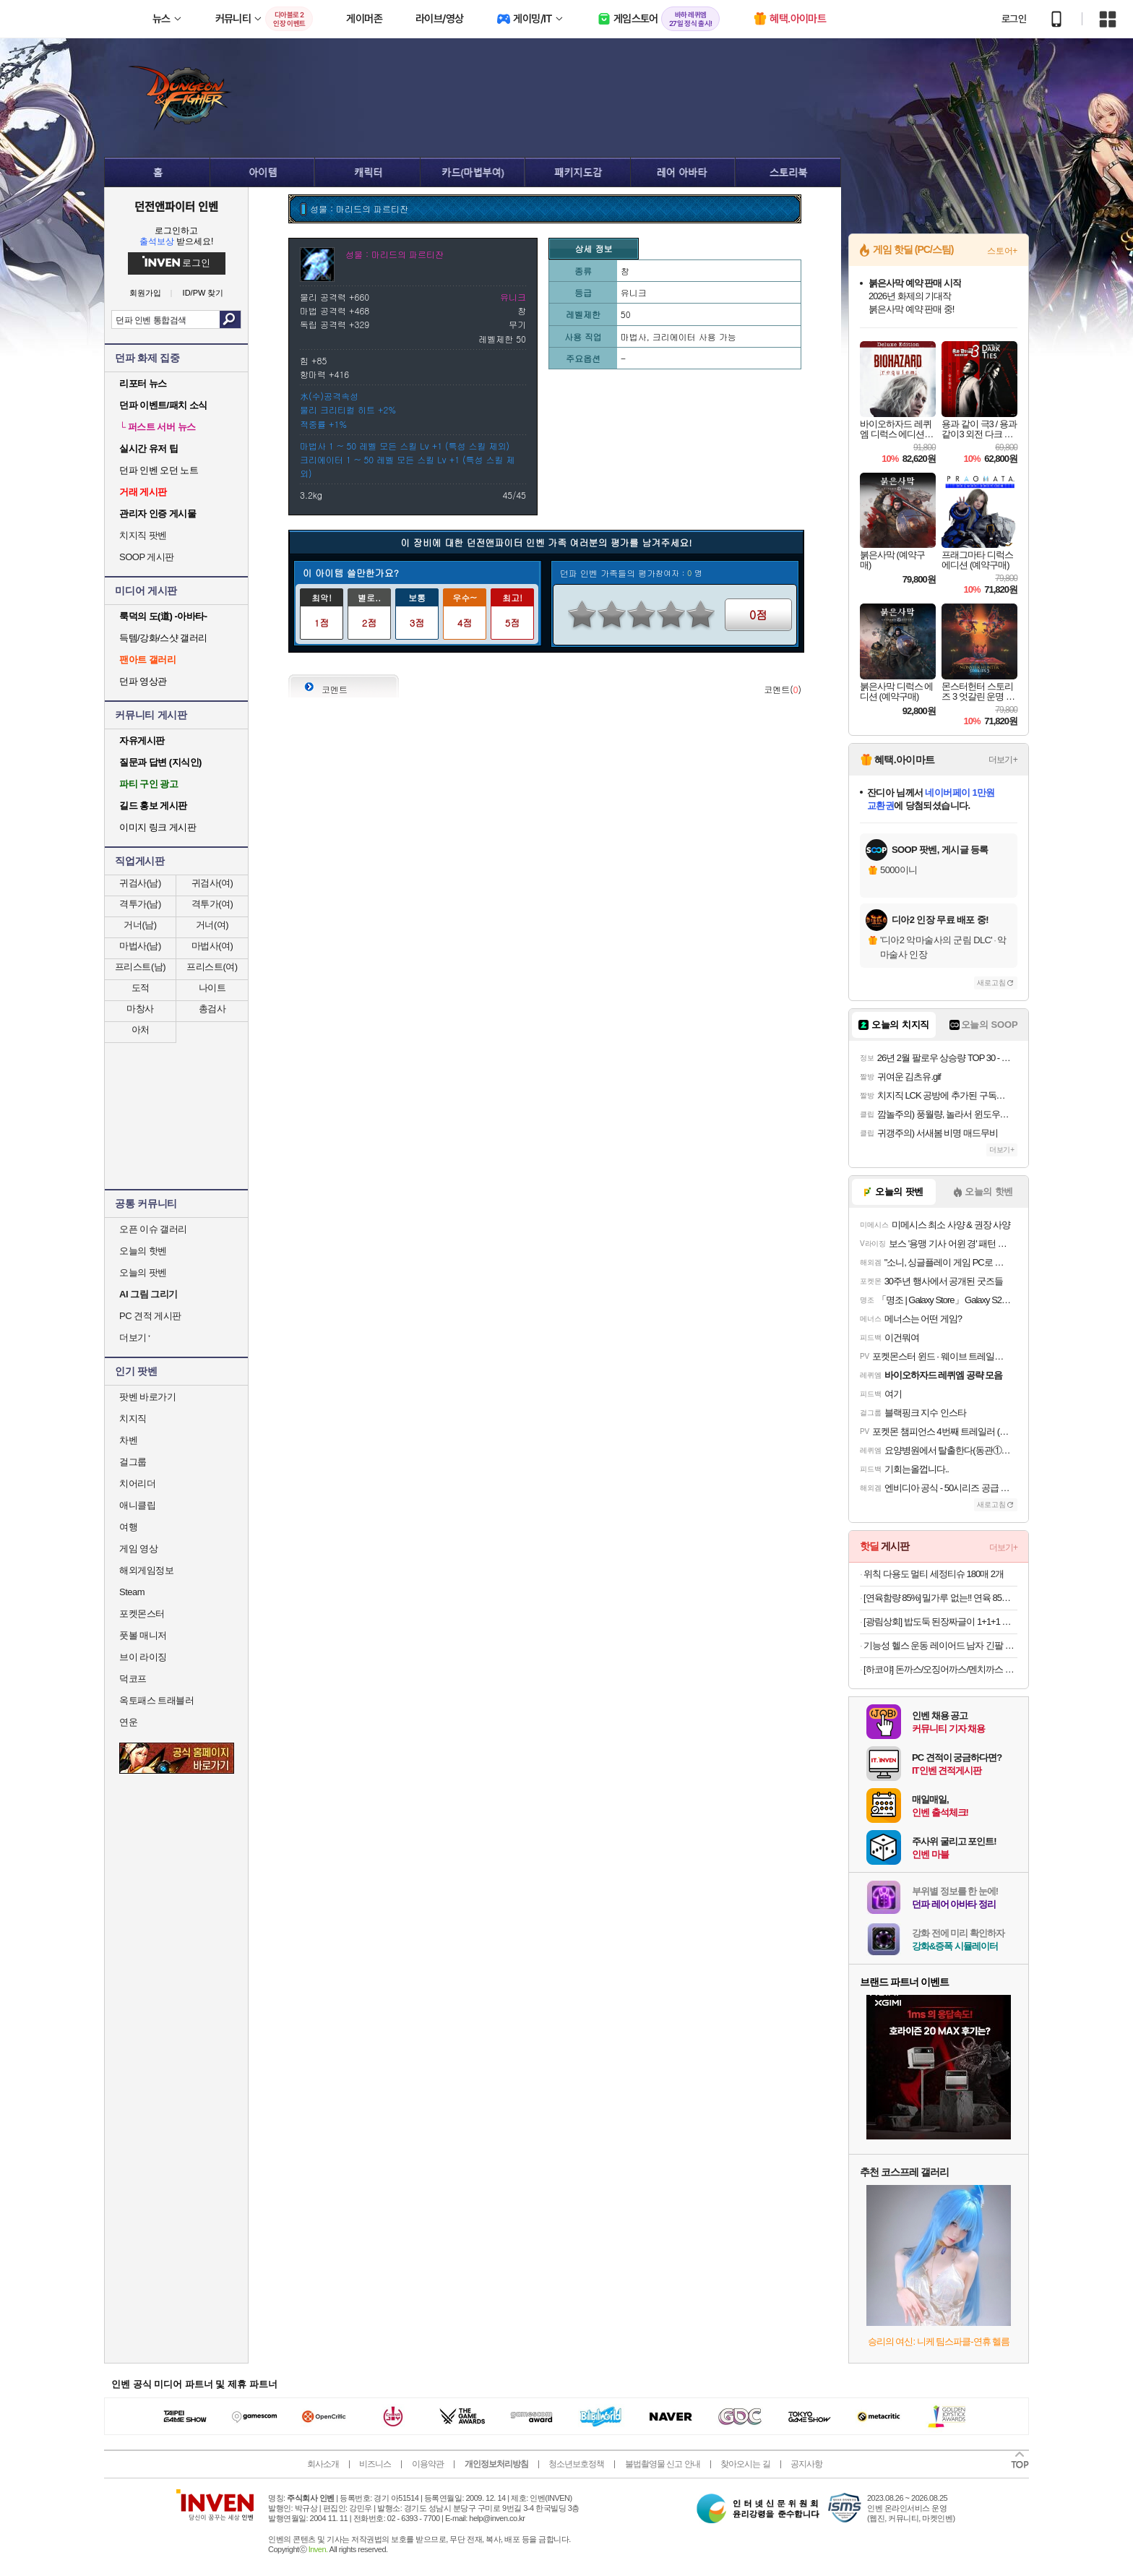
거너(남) (140, 924)
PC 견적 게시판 (150, 1316)
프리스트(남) (140, 966)
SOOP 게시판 (146, 557)
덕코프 (133, 1678)
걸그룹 (133, 1462)
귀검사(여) (212, 882)
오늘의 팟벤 (143, 1272)
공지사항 (806, 2464)
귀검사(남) (140, 882)
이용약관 (428, 2464)
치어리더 (137, 1483)
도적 (141, 987)
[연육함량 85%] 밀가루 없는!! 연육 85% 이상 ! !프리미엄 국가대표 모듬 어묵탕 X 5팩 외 (940, 1597)
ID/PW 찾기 (203, 293)
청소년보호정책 (576, 2464)
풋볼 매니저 (143, 1635)
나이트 (212, 987)
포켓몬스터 (142, 1613)
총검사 (212, 1008)
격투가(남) (140, 903)
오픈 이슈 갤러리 (153, 1229)
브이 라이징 (143, 1657)
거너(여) (212, 924)
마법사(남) (140, 945)
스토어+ (1002, 251)
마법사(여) (212, 945)
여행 (128, 1527)
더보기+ (1002, 759)
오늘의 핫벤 (143, 1250)
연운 (128, 1722)
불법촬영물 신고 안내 (662, 2464)
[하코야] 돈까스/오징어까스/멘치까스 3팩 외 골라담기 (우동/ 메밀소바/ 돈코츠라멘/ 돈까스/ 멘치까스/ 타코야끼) (940, 1669)
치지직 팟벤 (143, 535)
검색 (230, 319)
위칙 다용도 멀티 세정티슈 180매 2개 (933, 1573)
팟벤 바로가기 (147, 1396)
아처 (141, 1029)
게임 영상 (138, 1548)
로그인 (1013, 19)
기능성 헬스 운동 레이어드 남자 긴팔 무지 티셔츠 (940, 1645)
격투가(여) (212, 903)
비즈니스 (375, 2464)
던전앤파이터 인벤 (176, 206)
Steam (132, 1592)
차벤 (128, 1440)
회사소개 (323, 2464)
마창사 (140, 1008)
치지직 (133, 1418)
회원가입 (145, 293)
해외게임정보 (146, 1570)
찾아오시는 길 (745, 2464)
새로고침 (991, 983)
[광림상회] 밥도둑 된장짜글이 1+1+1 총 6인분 (940, 1621)
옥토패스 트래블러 (156, 1700)
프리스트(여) (211, 966)
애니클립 (137, 1505)
